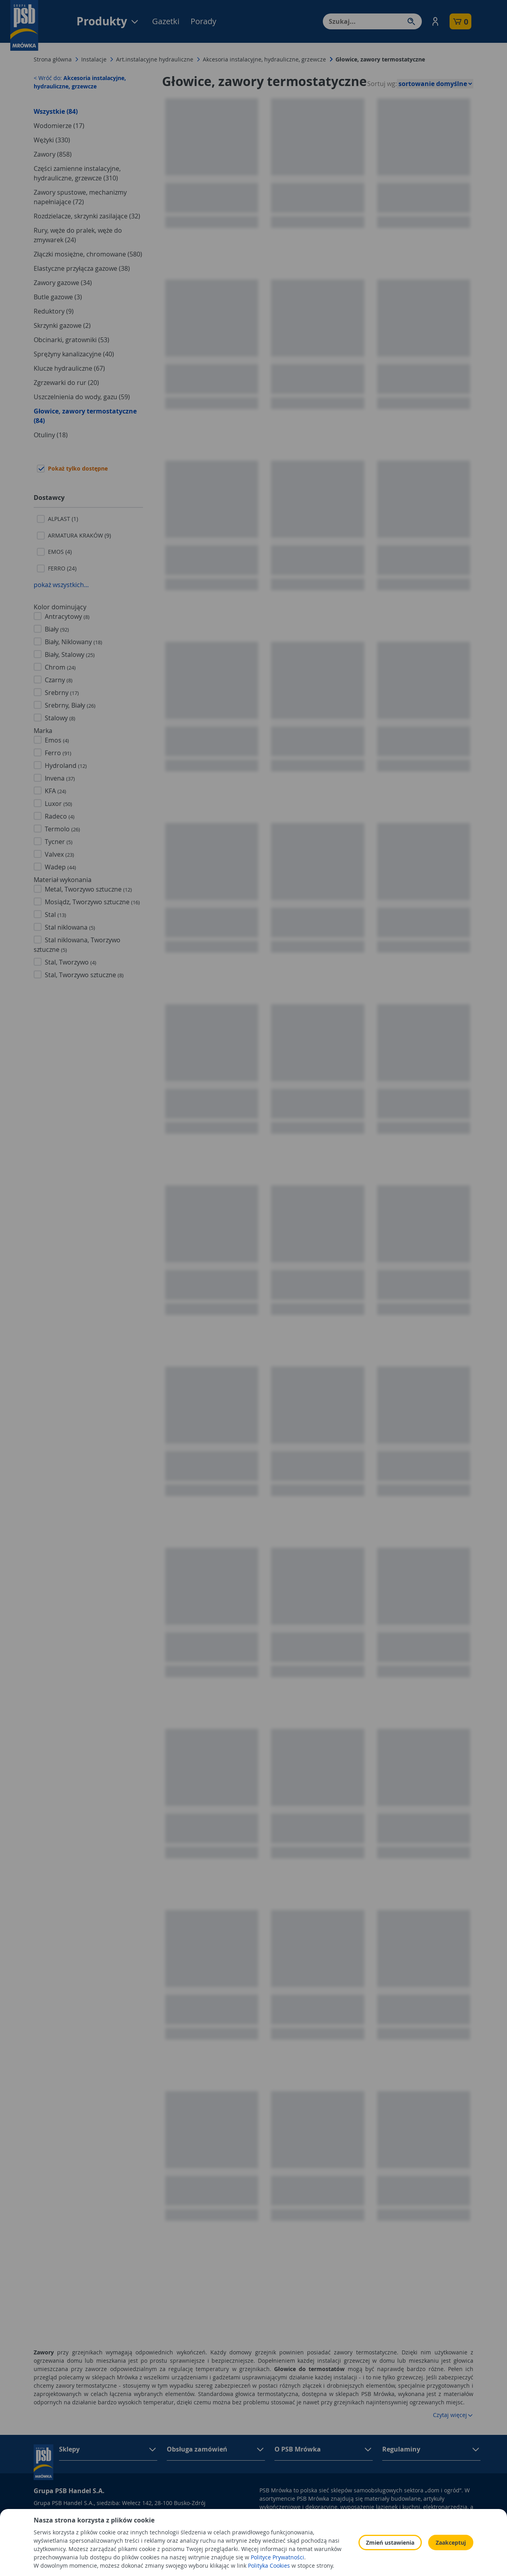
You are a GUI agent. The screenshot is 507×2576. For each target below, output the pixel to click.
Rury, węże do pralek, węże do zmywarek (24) (78, 235)
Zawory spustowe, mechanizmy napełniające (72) (80, 197)
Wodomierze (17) (59, 125)
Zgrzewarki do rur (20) (66, 382)
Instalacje (94, 59)
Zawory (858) (53, 154)
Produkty (107, 21)
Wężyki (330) (52, 140)
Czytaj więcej (453, 2415)
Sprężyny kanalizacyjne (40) (74, 354)
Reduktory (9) (54, 311)
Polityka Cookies (356, 2541)
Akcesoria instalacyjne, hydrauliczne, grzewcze (264, 59)
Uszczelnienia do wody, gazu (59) (82, 396)
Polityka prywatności (362, 2530)
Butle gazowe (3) (58, 297)
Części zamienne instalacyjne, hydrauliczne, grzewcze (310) (77, 173)
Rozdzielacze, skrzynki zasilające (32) (87, 216)
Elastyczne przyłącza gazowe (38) (82, 268)
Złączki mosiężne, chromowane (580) (88, 254)
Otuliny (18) (51, 435)
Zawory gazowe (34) (63, 282)
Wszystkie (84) (56, 111)
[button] (435, 21)
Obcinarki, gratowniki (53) (71, 339)
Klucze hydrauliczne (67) (69, 368)
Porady (203, 21)
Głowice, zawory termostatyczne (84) (85, 416)
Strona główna (53, 59)
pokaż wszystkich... (61, 584)
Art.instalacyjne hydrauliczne (154, 59)
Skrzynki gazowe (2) (62, 325)
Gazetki (165, 21)
